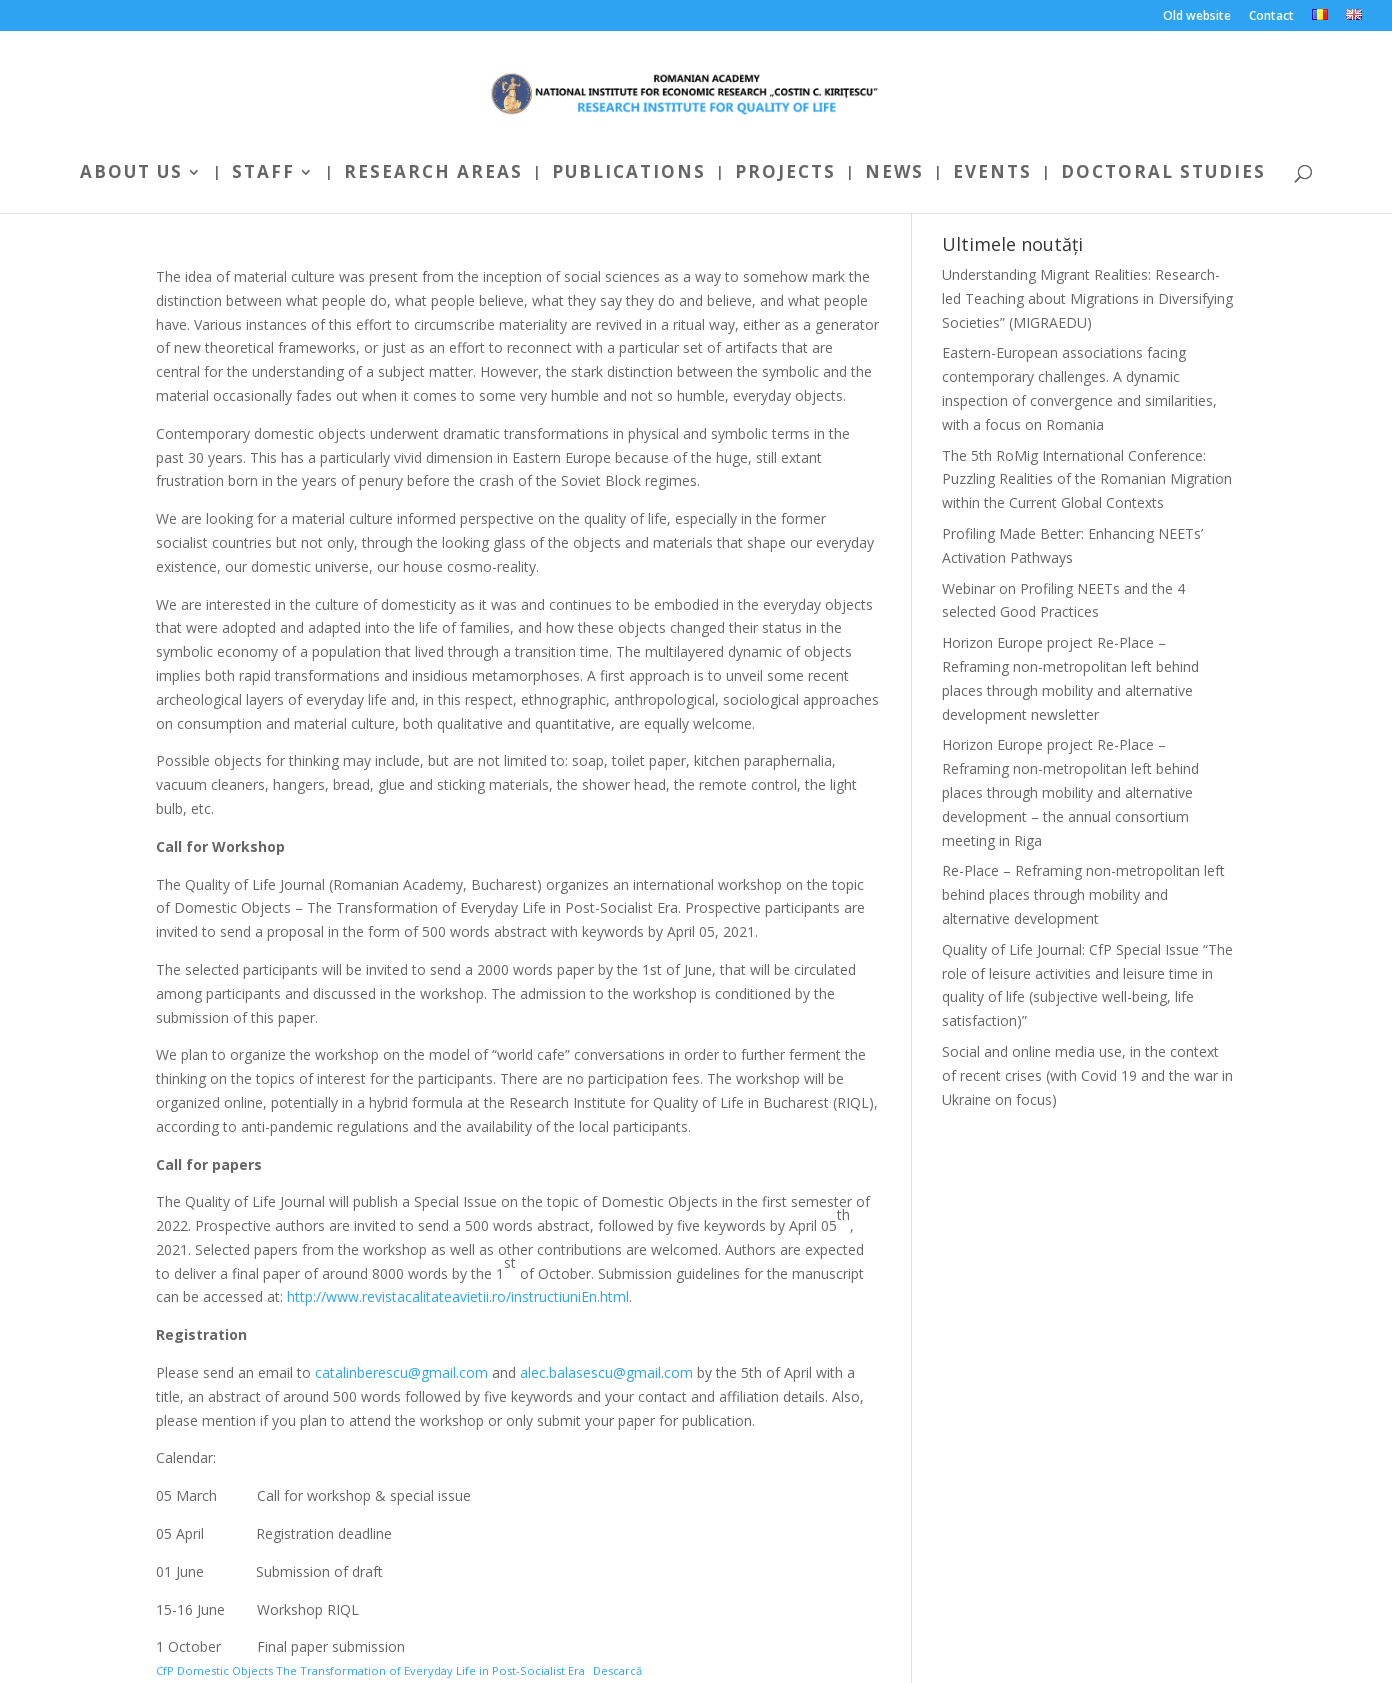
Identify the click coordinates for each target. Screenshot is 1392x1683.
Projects (785, 174)
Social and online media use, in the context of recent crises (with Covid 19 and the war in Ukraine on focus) (1087, 1075)
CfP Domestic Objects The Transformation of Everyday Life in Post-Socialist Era (370, 1670)
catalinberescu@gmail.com (401, 1372)
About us (131, 174)
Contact (1271, 17)
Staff (263, 174)
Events (992, 174)
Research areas (433, 174)
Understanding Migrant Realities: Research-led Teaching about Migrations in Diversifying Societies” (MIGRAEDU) (1087, 298)
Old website (1197, 17)
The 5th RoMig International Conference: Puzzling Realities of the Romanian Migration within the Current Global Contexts (1087, 479)
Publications (629, 174)
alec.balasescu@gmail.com (606, 1372)
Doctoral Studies (1163, 174)
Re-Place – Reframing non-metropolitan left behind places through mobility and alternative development (1083, 894)
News (894, 174)
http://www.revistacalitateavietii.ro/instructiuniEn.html (458, 1296)
